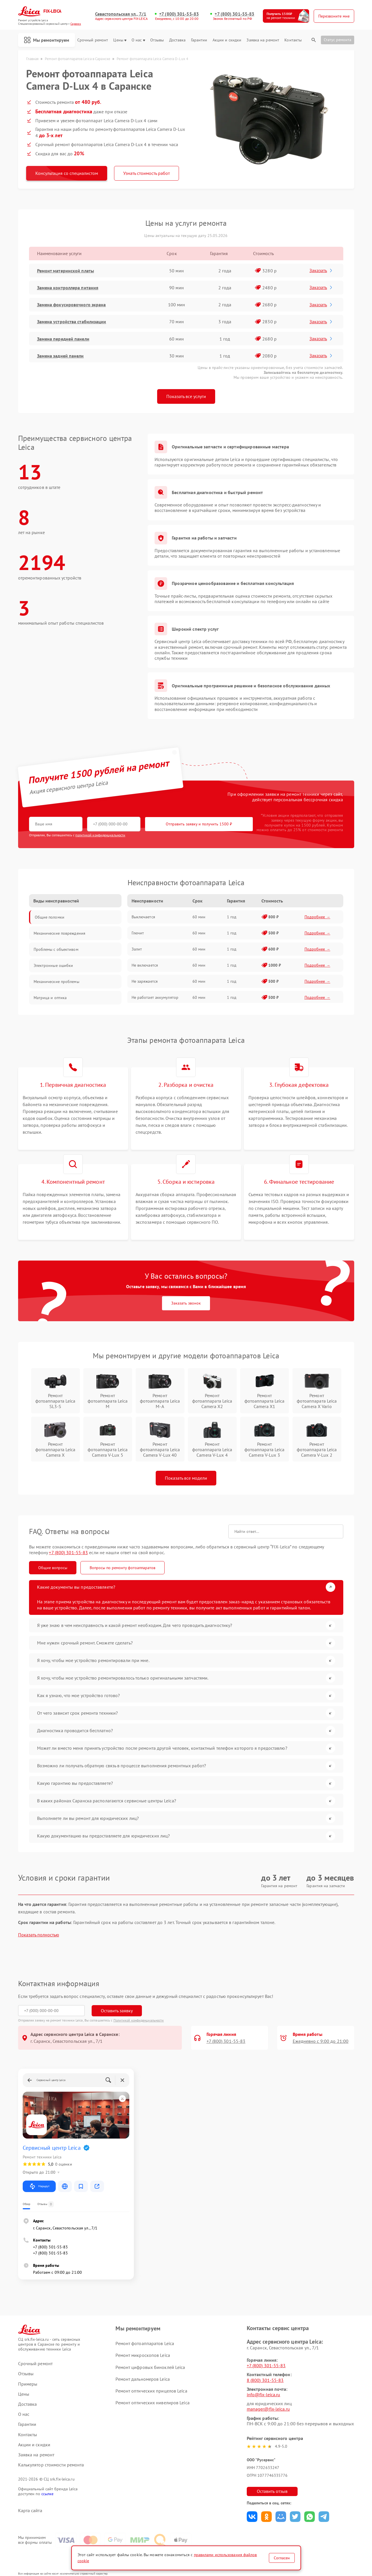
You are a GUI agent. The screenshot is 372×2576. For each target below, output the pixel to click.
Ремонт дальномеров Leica (142, 2379)
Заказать (321, 270)
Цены (119, 40)
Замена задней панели (60, 356)
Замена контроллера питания (68, 287)
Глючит (138, 933)
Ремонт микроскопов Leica (142, 2355)
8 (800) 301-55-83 (265, 2380)
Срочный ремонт (92, 40)
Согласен (282, 2557)
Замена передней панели (63, 339)
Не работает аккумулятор (155, 997)
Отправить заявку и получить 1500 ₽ (199, 824)
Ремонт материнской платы (65, 271)
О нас (138, 40)
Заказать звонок (186, 1303)
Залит (137, 949)
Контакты (293, 40)
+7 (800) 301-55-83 (179, 14)
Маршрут (39, 2186)
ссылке (47, 2493)
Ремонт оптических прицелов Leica (151, 2391)
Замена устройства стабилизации (71, 321)
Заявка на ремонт (262, 40)
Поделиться (252, 2516)
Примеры (28, 2384)
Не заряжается (145, 981)
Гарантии (199, 40)
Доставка (177, 40)
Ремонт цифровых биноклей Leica (150, 2367)
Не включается (145, 965)
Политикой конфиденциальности (138, 2020)
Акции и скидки (227, 40)
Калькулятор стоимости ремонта (51, 2465)
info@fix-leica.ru (263, 2394)
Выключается (143, 916)
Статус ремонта (337, 39)
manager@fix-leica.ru (268, 2409)
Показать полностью (38, 1935)
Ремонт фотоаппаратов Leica (144, 2343)
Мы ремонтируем (46, 40)
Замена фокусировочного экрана (71, 304)
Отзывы (157, 40)
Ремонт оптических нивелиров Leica (152, 2402)
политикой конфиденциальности (100, 835)
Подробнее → (317, 917)
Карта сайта (30, 2510)
